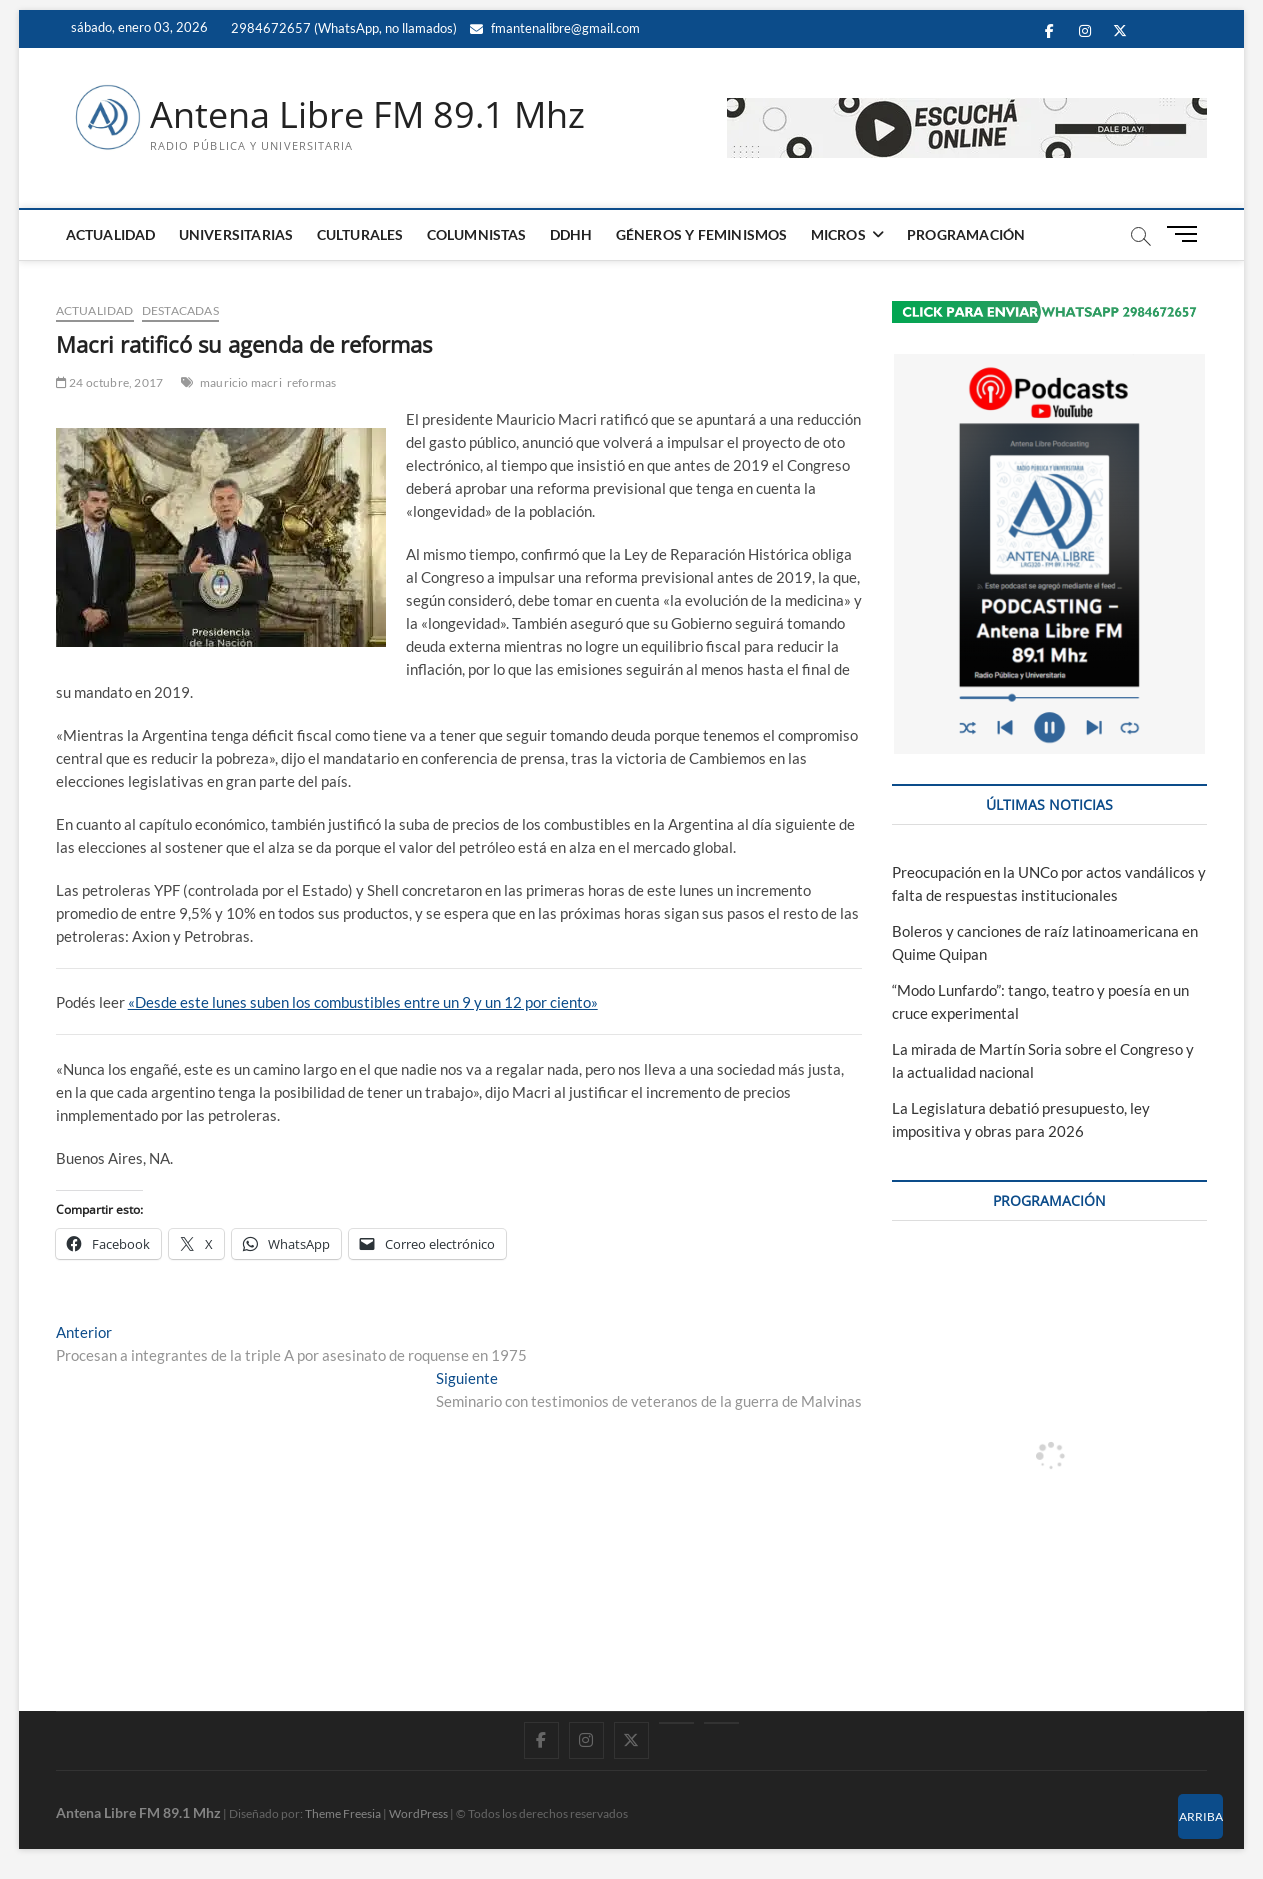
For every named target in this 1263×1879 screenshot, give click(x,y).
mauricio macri (241, 382)
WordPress (418, 1813)
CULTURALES (360, 234)
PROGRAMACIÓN (966, 234)
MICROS (838, 234)
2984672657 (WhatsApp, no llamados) (342, 28)
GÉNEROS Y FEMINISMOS (702, 234)
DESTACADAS (180, 310)
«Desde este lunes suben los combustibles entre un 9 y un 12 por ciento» (363, 1002)
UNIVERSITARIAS (236, 234)
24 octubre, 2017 (110, 382)
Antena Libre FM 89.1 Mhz (367, 115)
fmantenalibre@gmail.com (555, 28)
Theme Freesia (343, 1813)
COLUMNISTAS (477, 234)
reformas (312, 382)
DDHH (571, 234)
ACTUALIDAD (111, 234)
